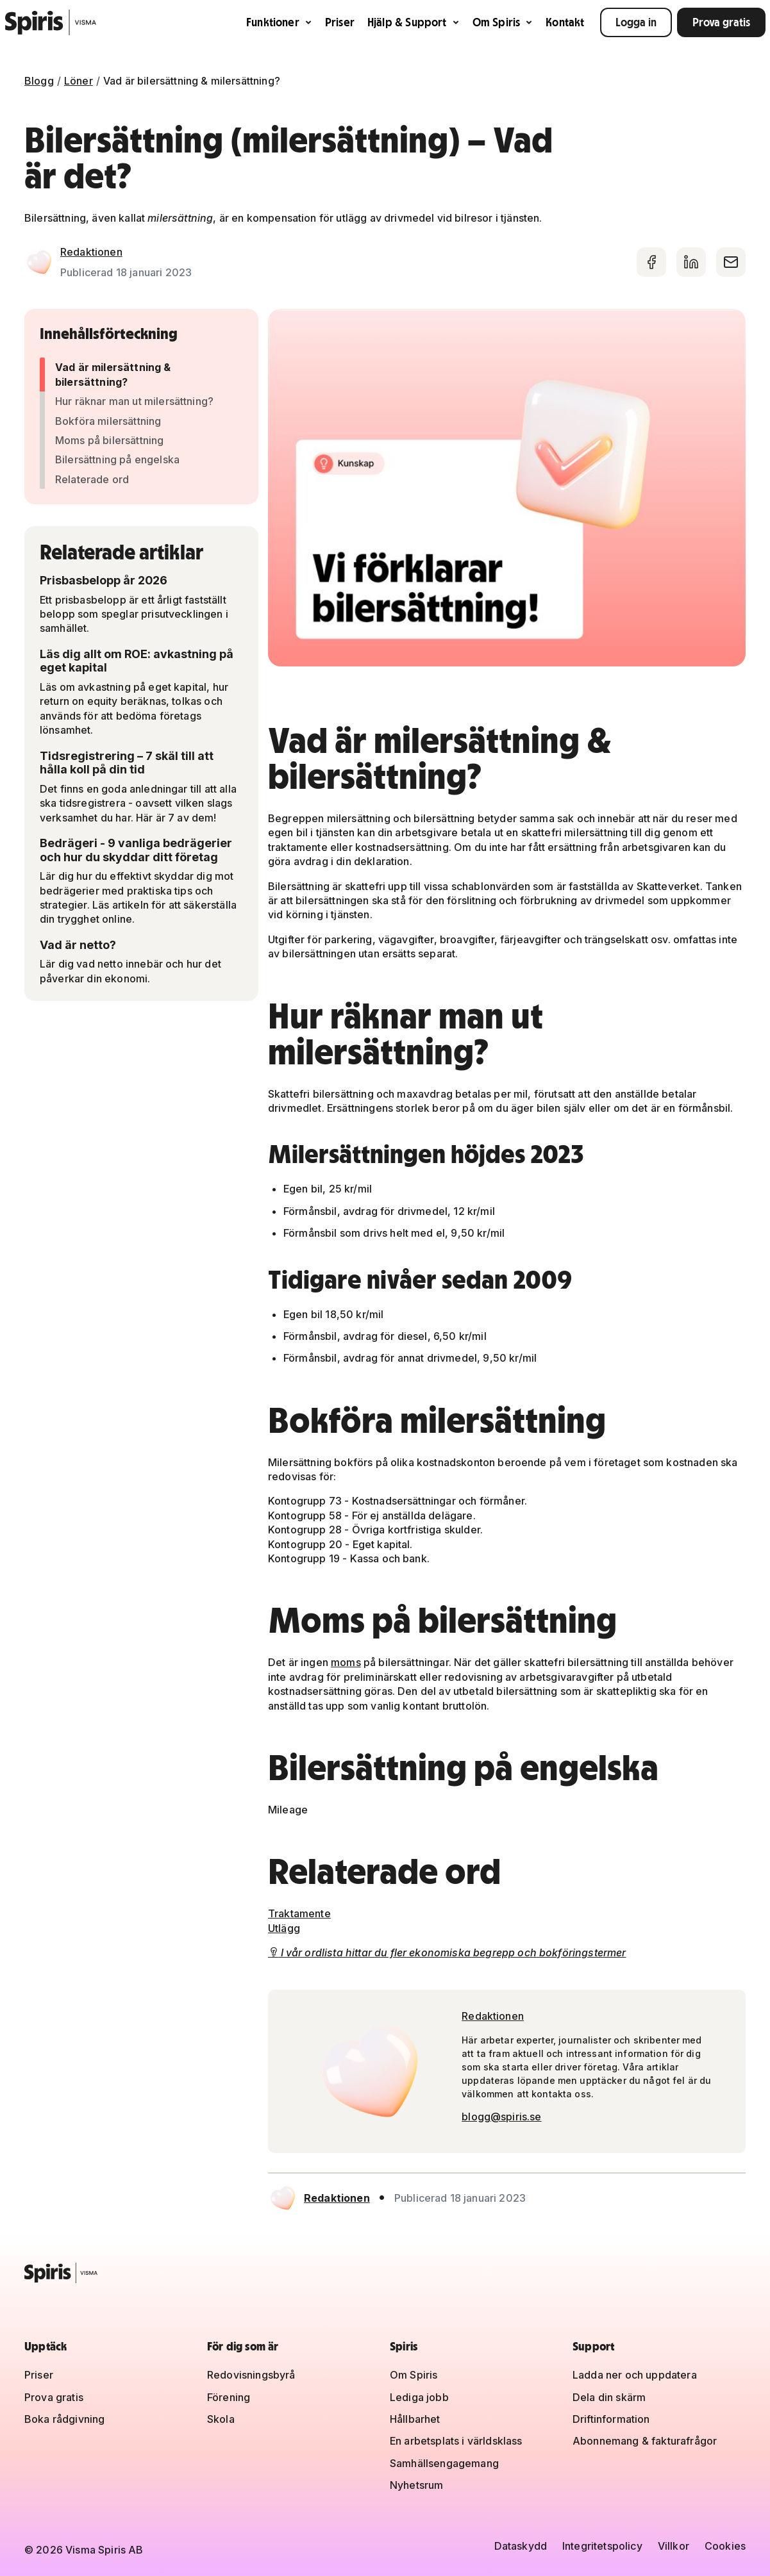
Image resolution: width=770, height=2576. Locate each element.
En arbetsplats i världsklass (456, 2440)
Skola (221, 2419)
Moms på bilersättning (109, 440)
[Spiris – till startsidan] (385, 2273)
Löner (78, 80)
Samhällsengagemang (444, 2463)
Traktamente (299, 1913)
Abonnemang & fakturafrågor (645, 2440)
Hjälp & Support (413, 22)
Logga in (636, 22)
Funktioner (279, 22)
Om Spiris (503, 22)
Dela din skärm (609, 2397)
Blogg (39, 80)
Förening (228, 2397)
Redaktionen (91, 251)
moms (346, 1662)
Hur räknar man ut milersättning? (134, 401)
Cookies (725, 2545)
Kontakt (565, 22)
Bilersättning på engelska (117, 459)
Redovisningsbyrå (251, 2374)
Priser (340, 22)
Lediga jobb (419, 2397)
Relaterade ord (92, 479)
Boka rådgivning (64, 2419)
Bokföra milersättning (108, 421)
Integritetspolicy (602, 2545)
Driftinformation (611, 2419)
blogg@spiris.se (501, 2116)
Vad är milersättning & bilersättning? (113, 374)
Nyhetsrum (416, 2485)
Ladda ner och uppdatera (635, 2374)
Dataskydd (520, 2545)
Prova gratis (721, 22)
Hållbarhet (415, 2419)
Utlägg (284, 1928)
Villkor (673, 2545)
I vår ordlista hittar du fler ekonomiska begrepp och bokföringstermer (447, 1952)
